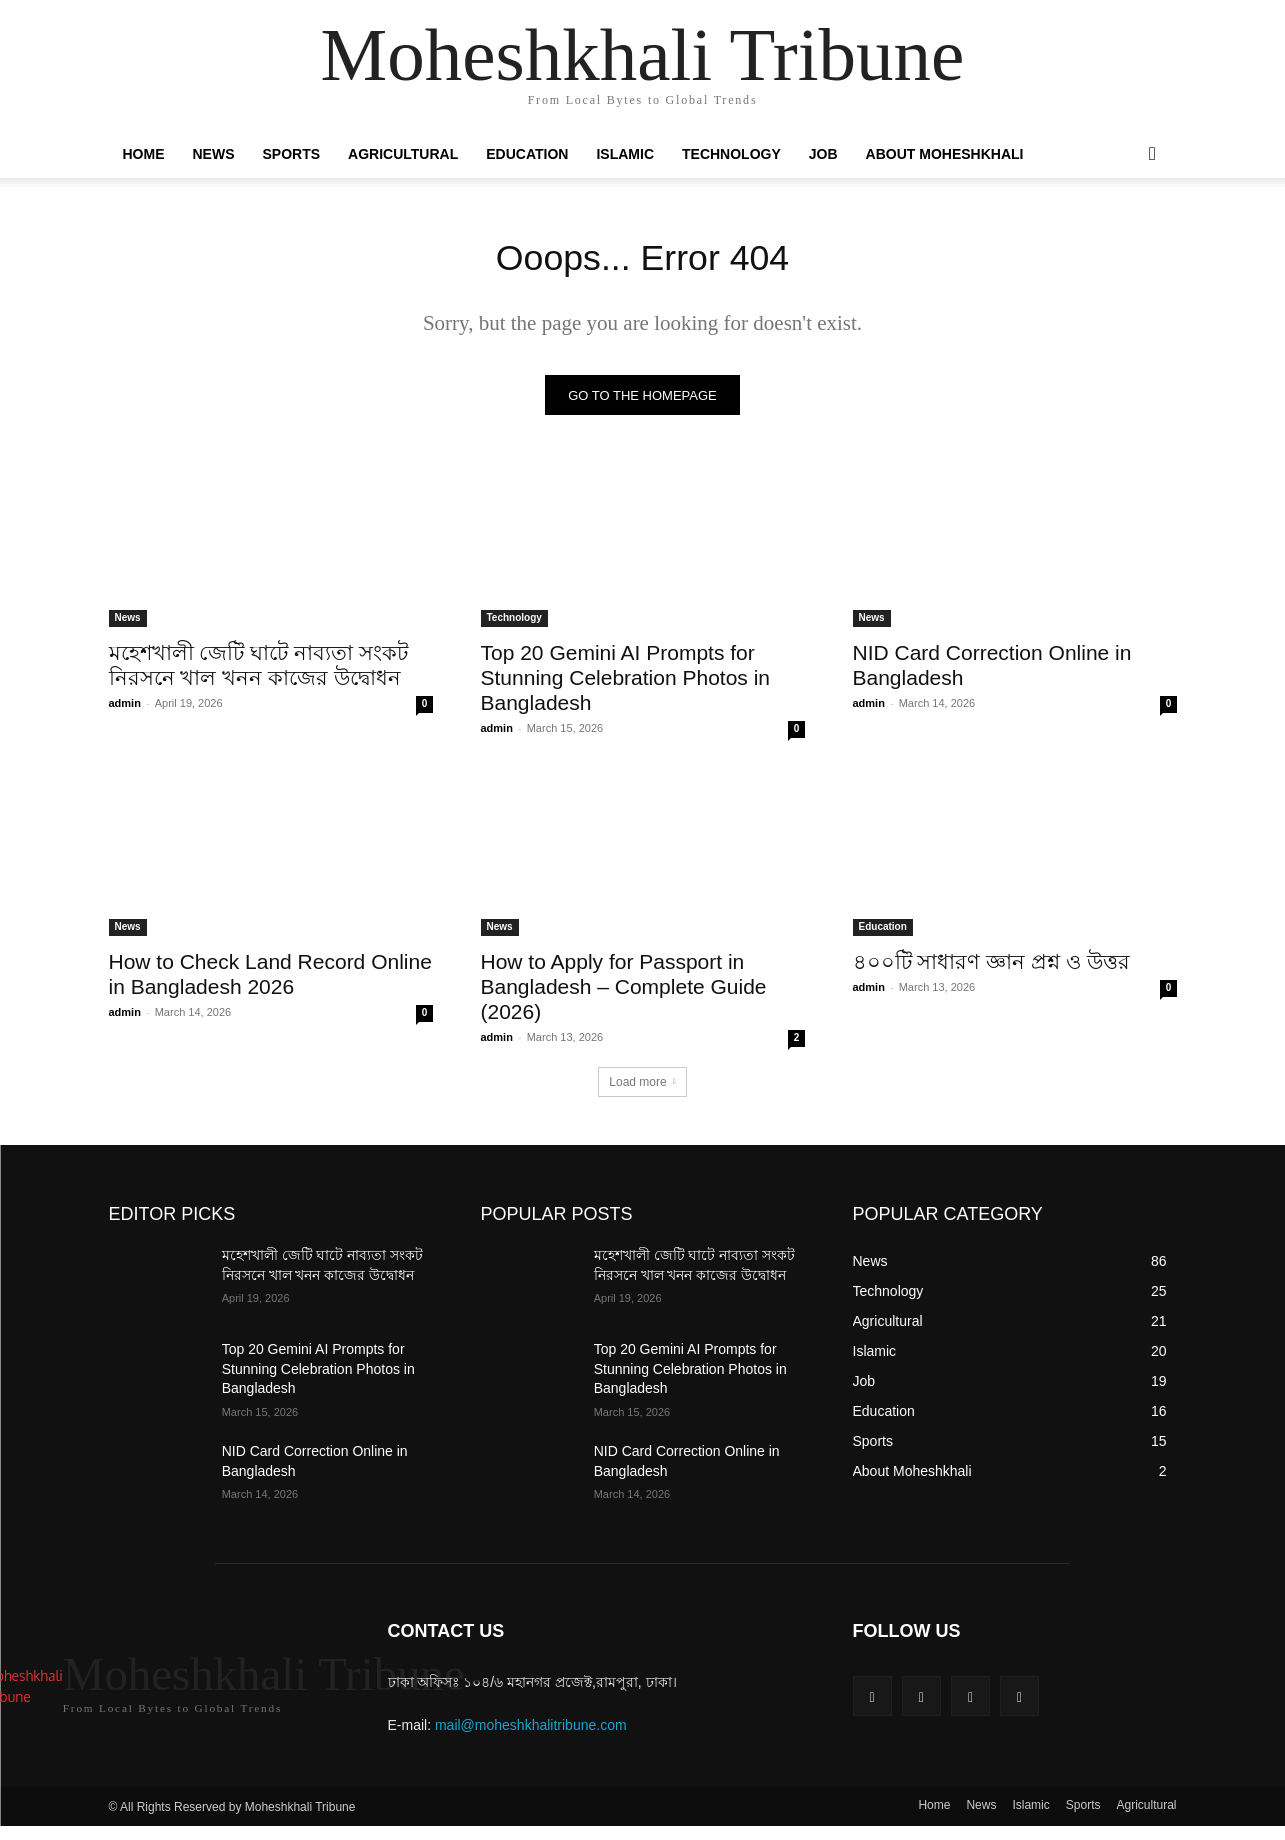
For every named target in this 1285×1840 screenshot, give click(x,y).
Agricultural (403, 154)
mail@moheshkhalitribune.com (531, 1731)
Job (823, 154)
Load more (642, 1088)
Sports (292, 154)
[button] (1153, 155)
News (214, 154)
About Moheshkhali (945, 154)
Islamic (625, 154)
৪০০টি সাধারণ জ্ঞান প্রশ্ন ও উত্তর (991, 967)
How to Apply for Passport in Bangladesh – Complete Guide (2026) (624, 992)
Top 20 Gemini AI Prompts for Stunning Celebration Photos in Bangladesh (626, 683)
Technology (731, 154)
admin (125, 709)
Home (144, 154)
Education (527, 154)
